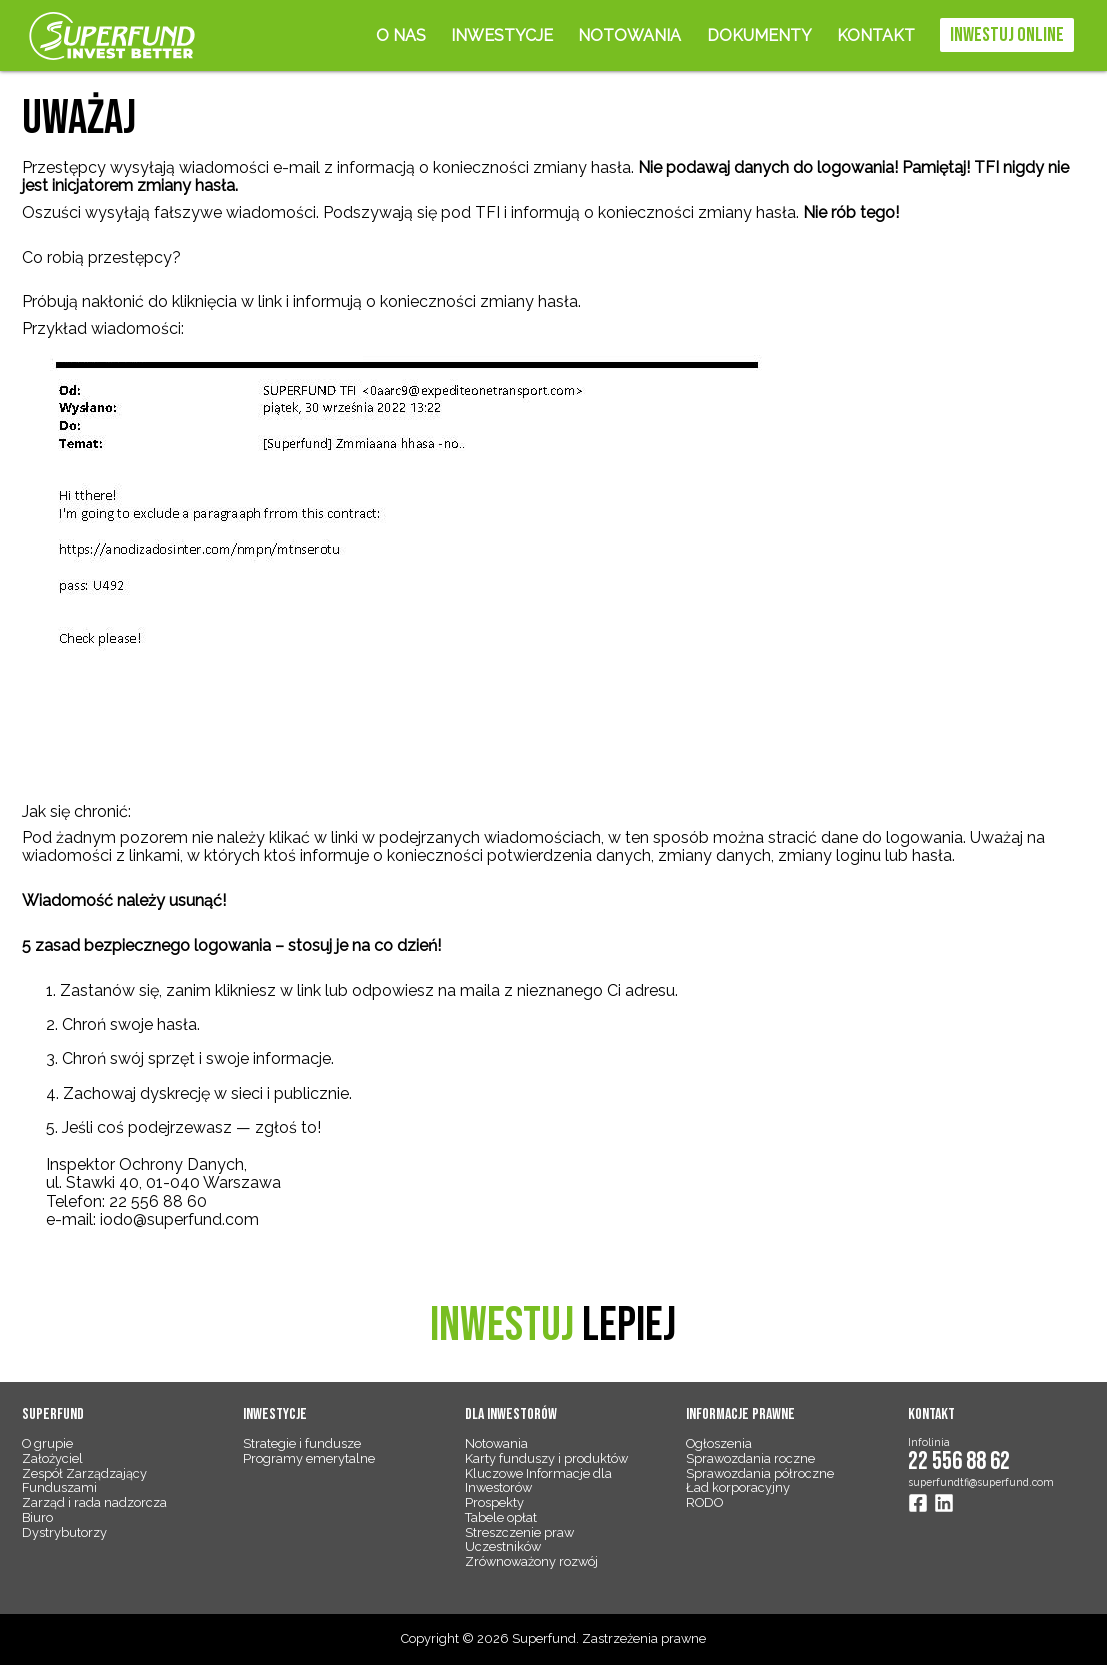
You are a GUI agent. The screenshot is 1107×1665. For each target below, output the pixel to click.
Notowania (629, 35)
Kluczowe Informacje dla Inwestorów (538, 1481)
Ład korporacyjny (738, 1487)
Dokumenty (759, 35)
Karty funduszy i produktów (546, 1458)
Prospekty (494, 1502)
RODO (704, 1502)
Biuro (37, 1517)
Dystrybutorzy (64, 1532)
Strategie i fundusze (302, 1443)
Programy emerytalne (309, 1458)
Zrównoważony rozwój (531, 1561)
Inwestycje (502, 35)
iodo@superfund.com (179, 1219)
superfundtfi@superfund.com (981, 1482)
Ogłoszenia (719, 1443)
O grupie (47, 1443)
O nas (401, 35)
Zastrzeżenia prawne (644, 1638)
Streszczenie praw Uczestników (519, 1540)
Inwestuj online (1007, 35)
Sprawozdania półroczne (760, 1473)
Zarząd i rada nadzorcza (94, 1502)
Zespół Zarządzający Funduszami (84, 1481)
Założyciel (52, 1458)
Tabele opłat (501, 1517)
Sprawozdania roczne (750, 1458)
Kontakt (876, 35)
